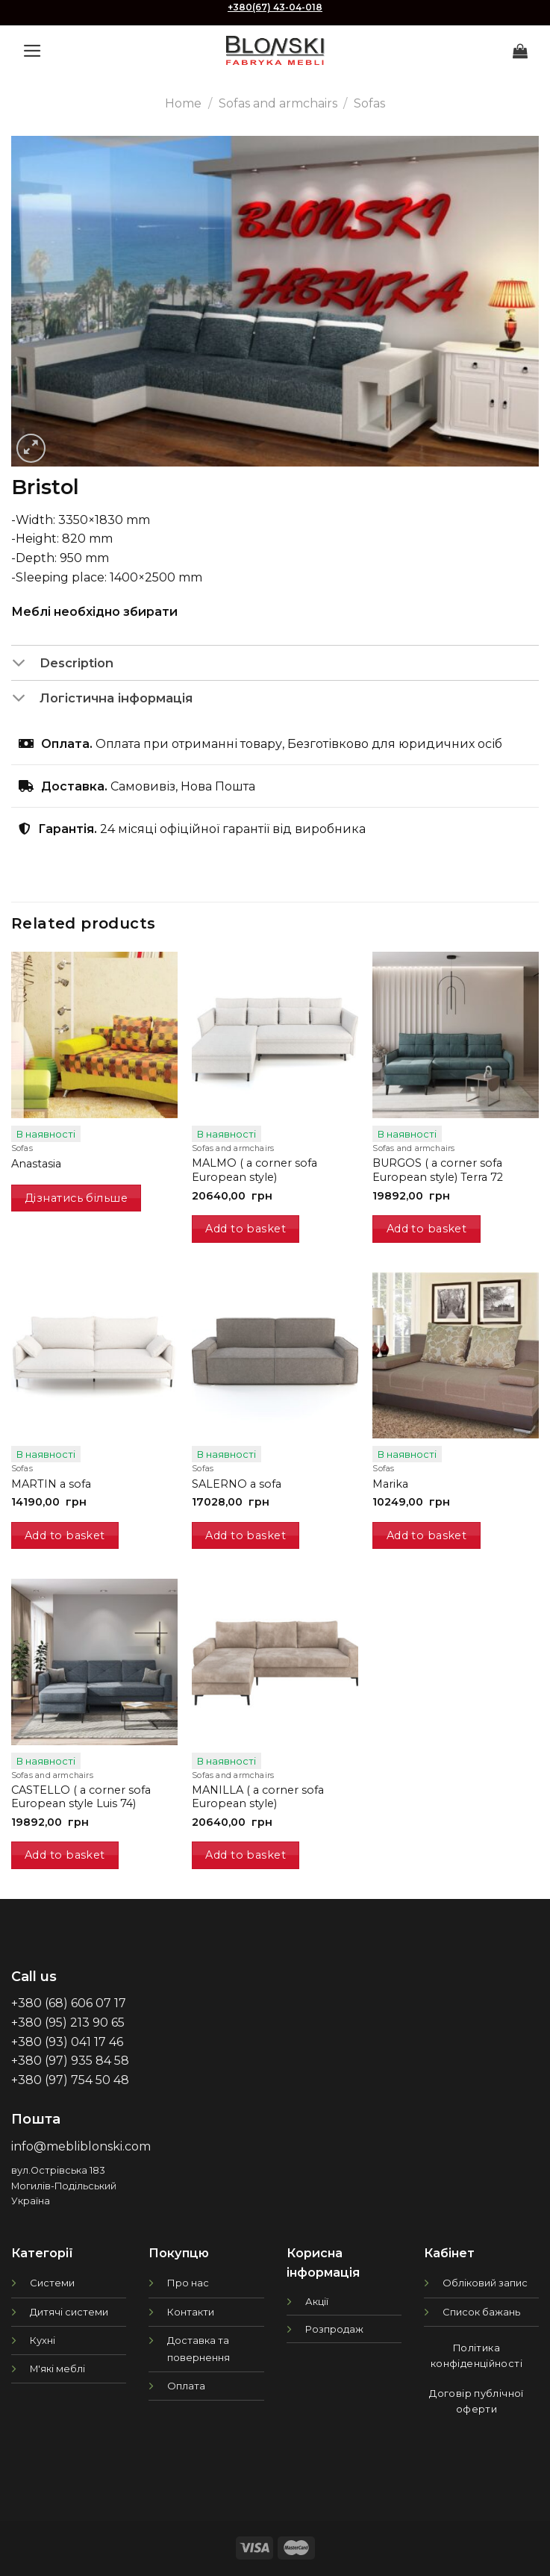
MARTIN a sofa (51, 1484)
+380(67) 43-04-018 (275, 7)
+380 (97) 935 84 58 (70, 2060)
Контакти (190, 2312)
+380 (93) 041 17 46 (67, 2042)
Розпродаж (334, 2329)
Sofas (369, 103)
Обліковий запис (485, 2283)
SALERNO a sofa (236, 1484)
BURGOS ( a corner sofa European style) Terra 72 (437, 1170)
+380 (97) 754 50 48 (70, 2080)
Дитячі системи (69, 2312)
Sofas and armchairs (278, 103)
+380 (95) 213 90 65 (68, 2022)
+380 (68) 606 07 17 (68, 2003)
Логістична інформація (102, 699)
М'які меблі (57, 2368)
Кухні (42, 2340)
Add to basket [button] (245, 1228)
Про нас (188, 2283)
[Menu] (32, 50)
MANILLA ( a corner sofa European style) (258, 1797)
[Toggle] (25, 664)
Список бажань (481, 2312)
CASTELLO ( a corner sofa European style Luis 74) (81, 1797)
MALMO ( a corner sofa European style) (254, 1170)
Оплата (186, 2386)
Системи (52, 2283)
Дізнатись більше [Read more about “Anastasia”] (76, 1198)
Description (62, 664)
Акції (316, 2301)
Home (183, 103)
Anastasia (36, 1163)
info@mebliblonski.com (81, 2146)
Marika (390, 1484)
